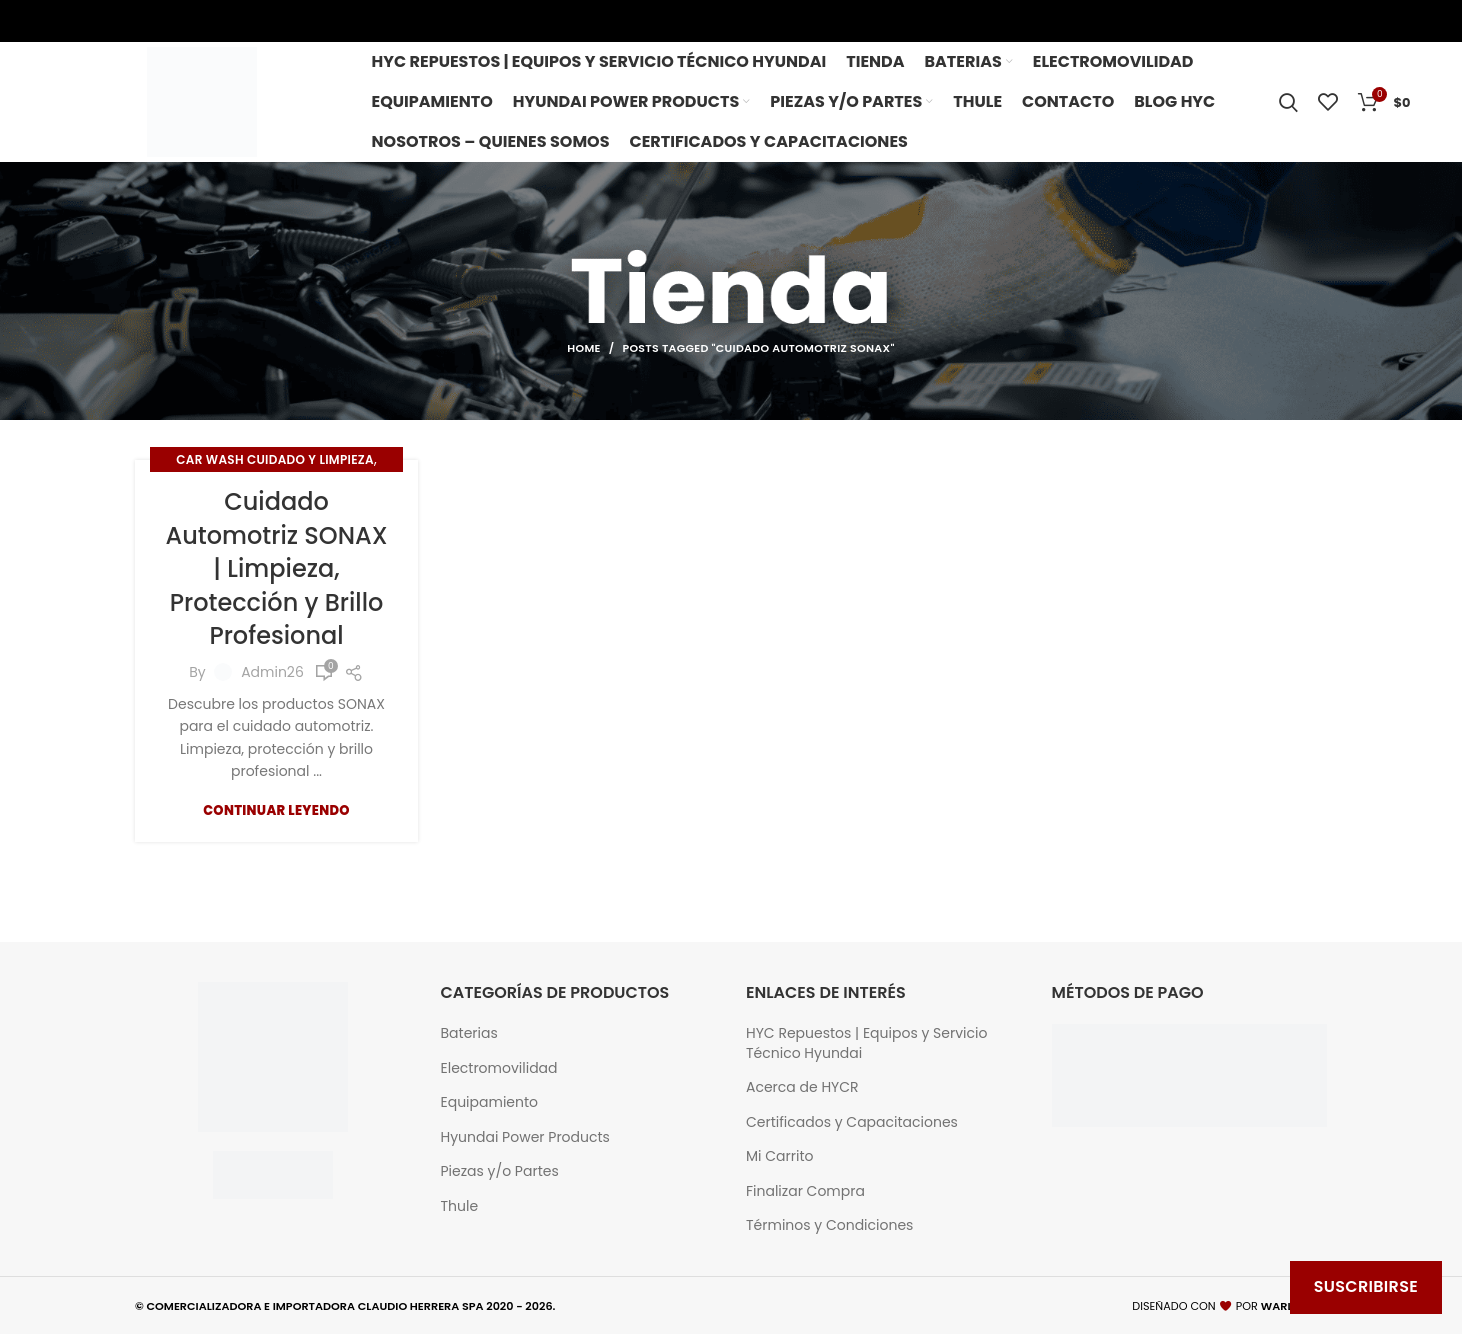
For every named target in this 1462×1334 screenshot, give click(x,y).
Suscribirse (1366, 1286)
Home (583, 348)
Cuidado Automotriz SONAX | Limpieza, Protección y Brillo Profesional (277, 568)
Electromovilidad (499, 1068)
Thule (460, 1206)
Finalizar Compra (805, 1191)
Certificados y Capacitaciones (852, 1122)
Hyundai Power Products (525, 1137)
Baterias (469, 1033)
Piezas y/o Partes (500, 1171)
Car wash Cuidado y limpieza (275, 459)
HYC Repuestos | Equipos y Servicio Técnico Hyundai (866, 1043)
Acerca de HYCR (802, 1087)
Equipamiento (490, 1102)
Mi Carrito (779, 1156)
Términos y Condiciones (829, 1225)
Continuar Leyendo (276, 810)
